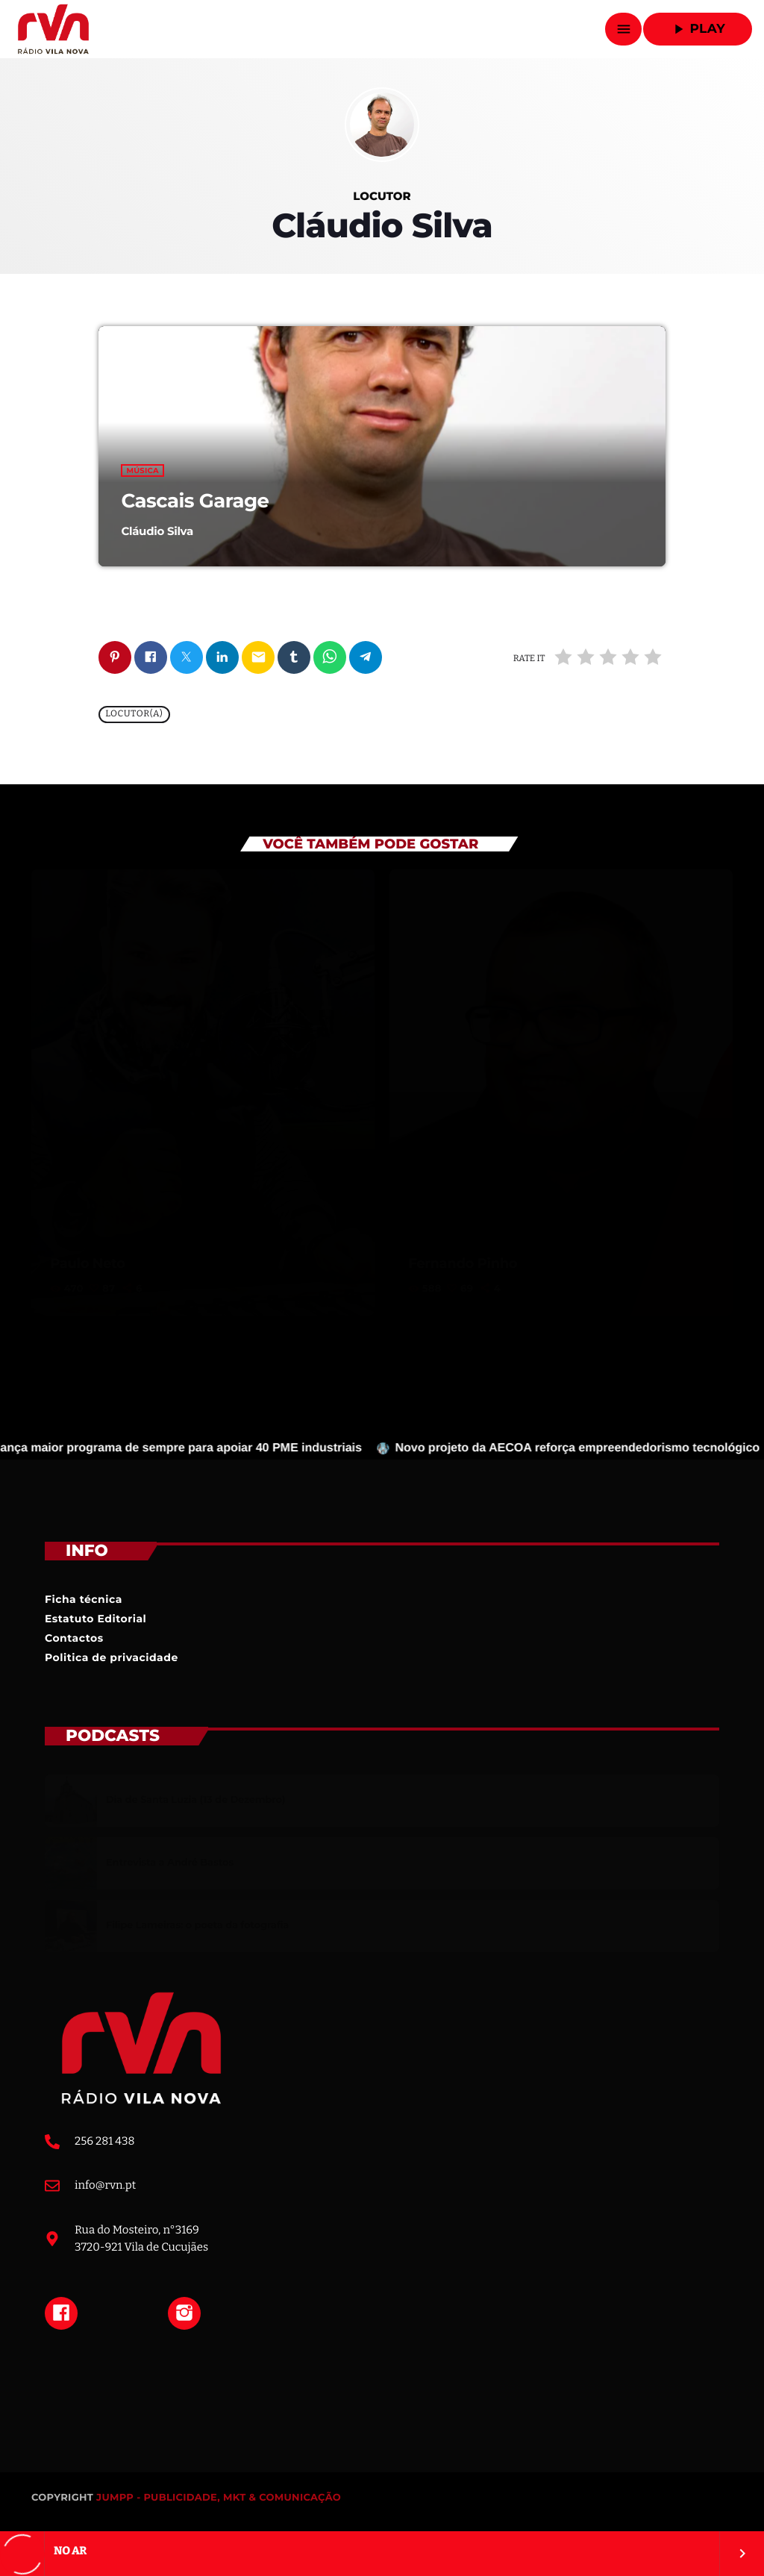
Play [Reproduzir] (697, 29)
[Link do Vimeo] (53, 29)
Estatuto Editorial (95, 1618)
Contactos (74, 1638)
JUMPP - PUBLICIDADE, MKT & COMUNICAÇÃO (218, 2498)
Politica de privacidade (111, 1657)
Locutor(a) (134, 715)
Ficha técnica (83, 1599)
